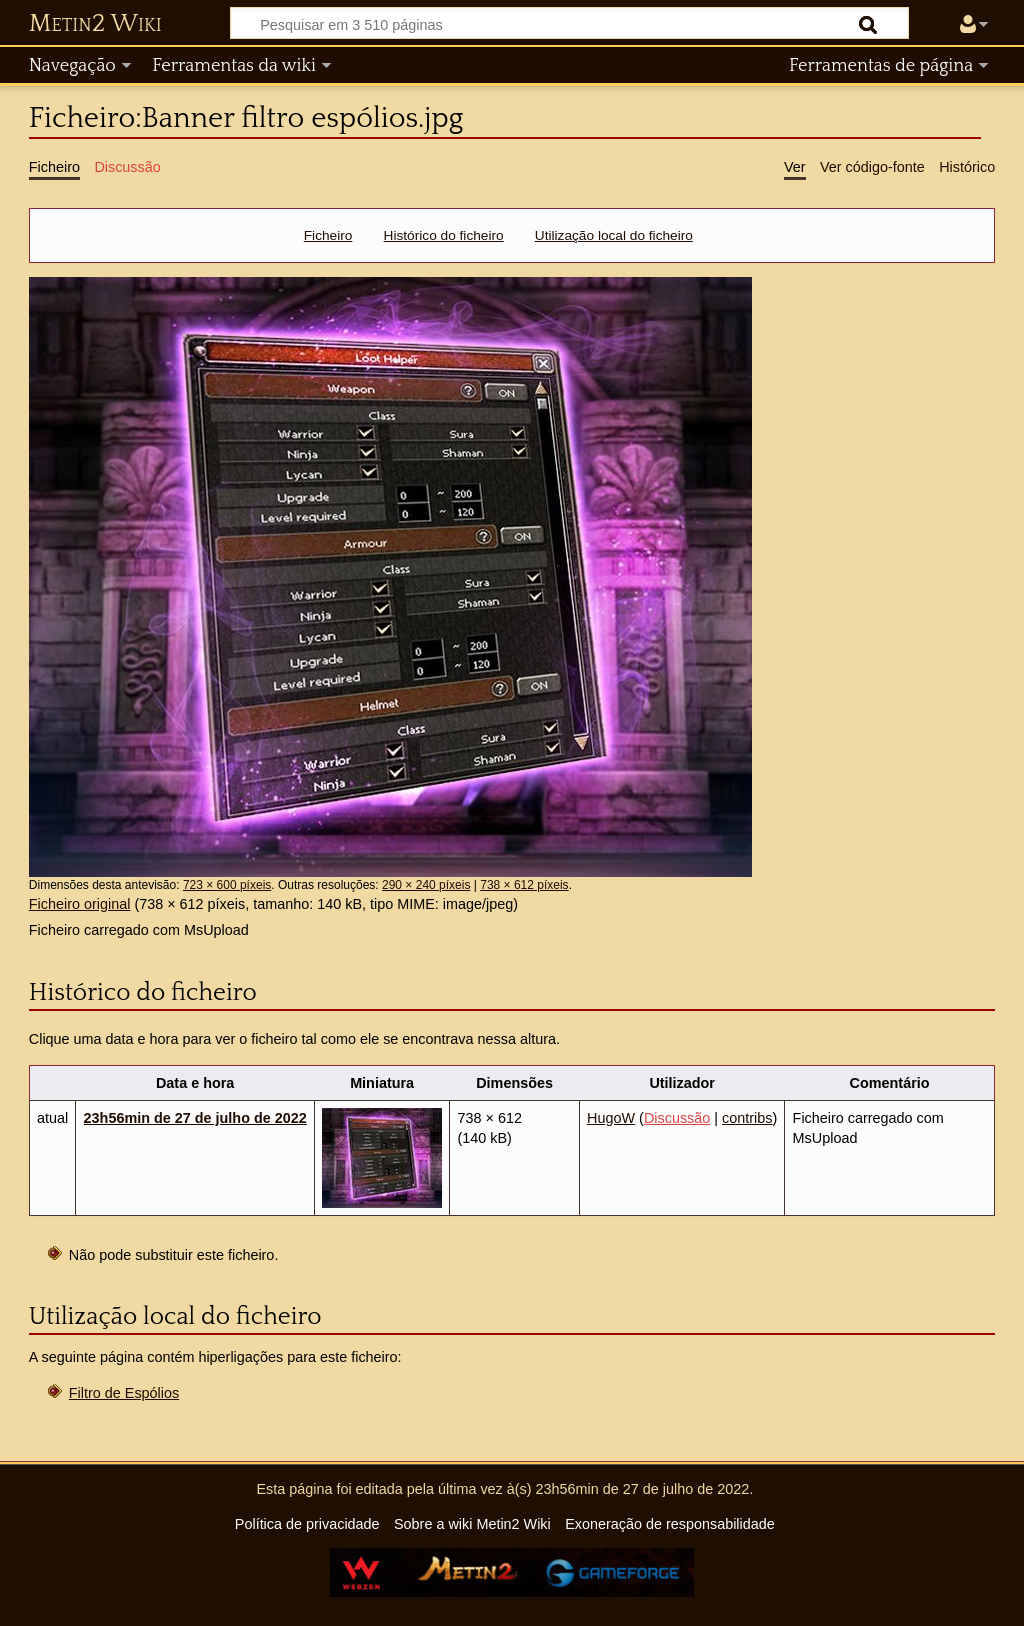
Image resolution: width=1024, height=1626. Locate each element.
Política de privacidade (307, 1524)
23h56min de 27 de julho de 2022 (195, 1118)
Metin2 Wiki (95, 24)
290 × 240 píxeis (426, 885)
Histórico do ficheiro (444, 235)
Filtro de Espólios (124, 1393)
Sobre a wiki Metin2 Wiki (472, 1524)
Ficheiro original (80, 904)
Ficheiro (328, 235)
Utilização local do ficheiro (614, 235)
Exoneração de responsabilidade (670, 1524)
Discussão (677, 1118)
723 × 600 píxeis (227, 885)
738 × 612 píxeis (524, 885)
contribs (747, 1118)
